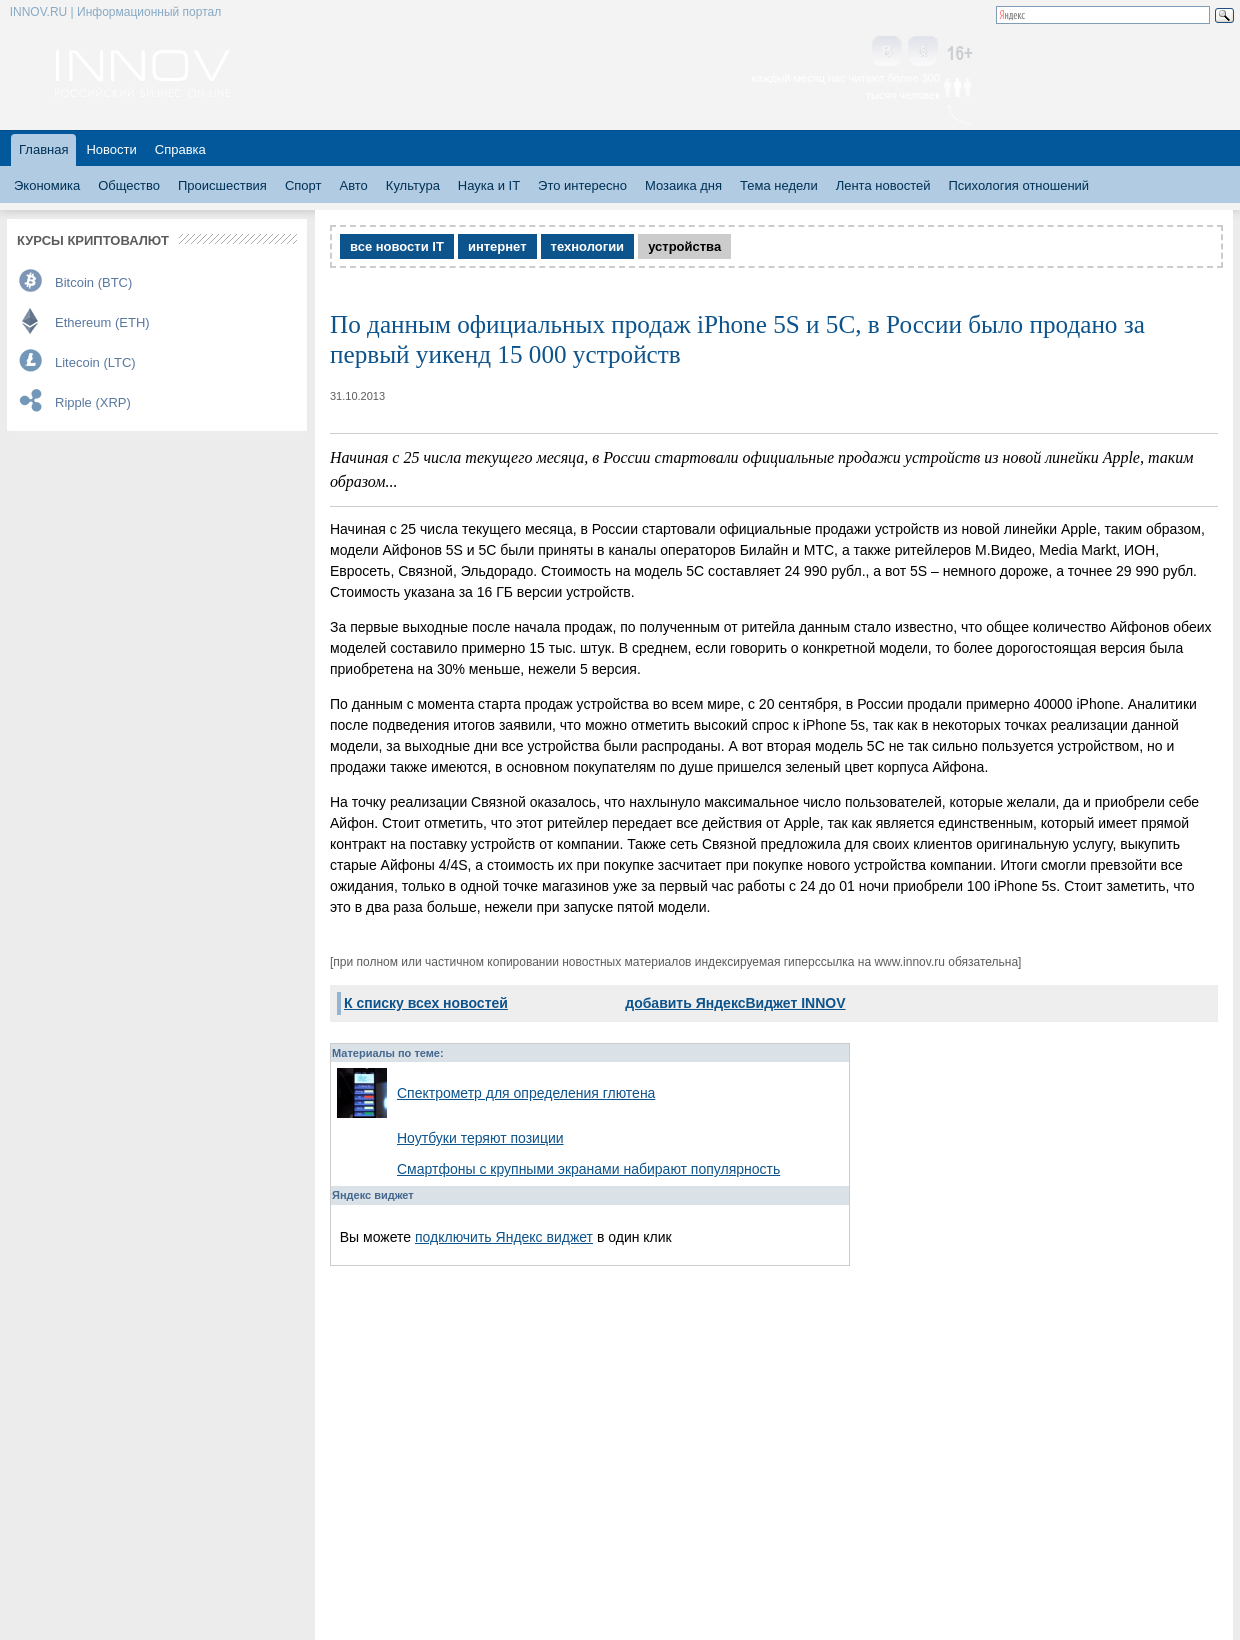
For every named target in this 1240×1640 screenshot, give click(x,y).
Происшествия (222, 185)
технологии (588, 246)
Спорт (303, 185)
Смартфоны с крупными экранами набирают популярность (588, 1169)
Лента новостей (883, 185)
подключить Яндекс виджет (504, 1237)
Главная (43, 149)
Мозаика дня (683, 185)
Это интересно (582, 185)
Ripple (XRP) (93, 402)
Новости (111, 149)
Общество (129, 185)
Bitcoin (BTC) (93, 282)
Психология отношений (1018, 185)
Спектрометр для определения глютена (526, 1093)
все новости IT (397, 246)
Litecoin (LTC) (95, 362)
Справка (180, 149)
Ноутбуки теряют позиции (480, 1138)
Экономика (47, 185)
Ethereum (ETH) (102, 322)
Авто (353, 185)
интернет (497, 246)
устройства (684, 246)
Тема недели (779, 185)
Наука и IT (489, 185)
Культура (413, 185)
